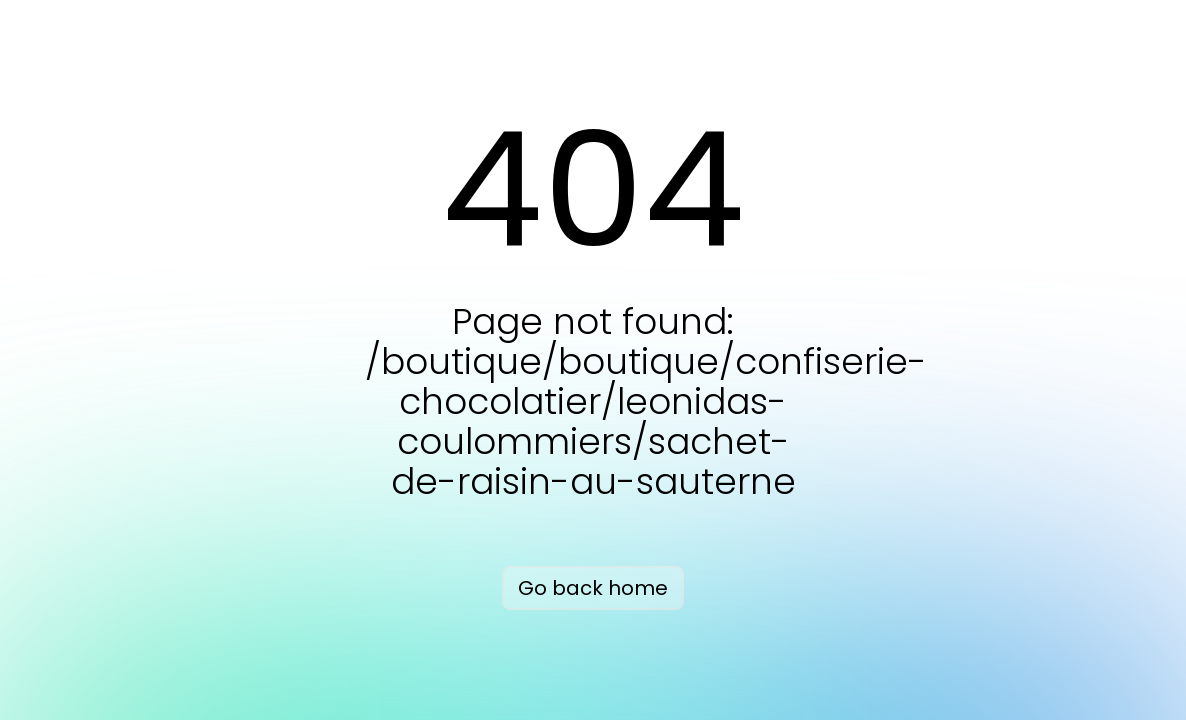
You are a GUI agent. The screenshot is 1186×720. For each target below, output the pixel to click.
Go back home (593, 588)
